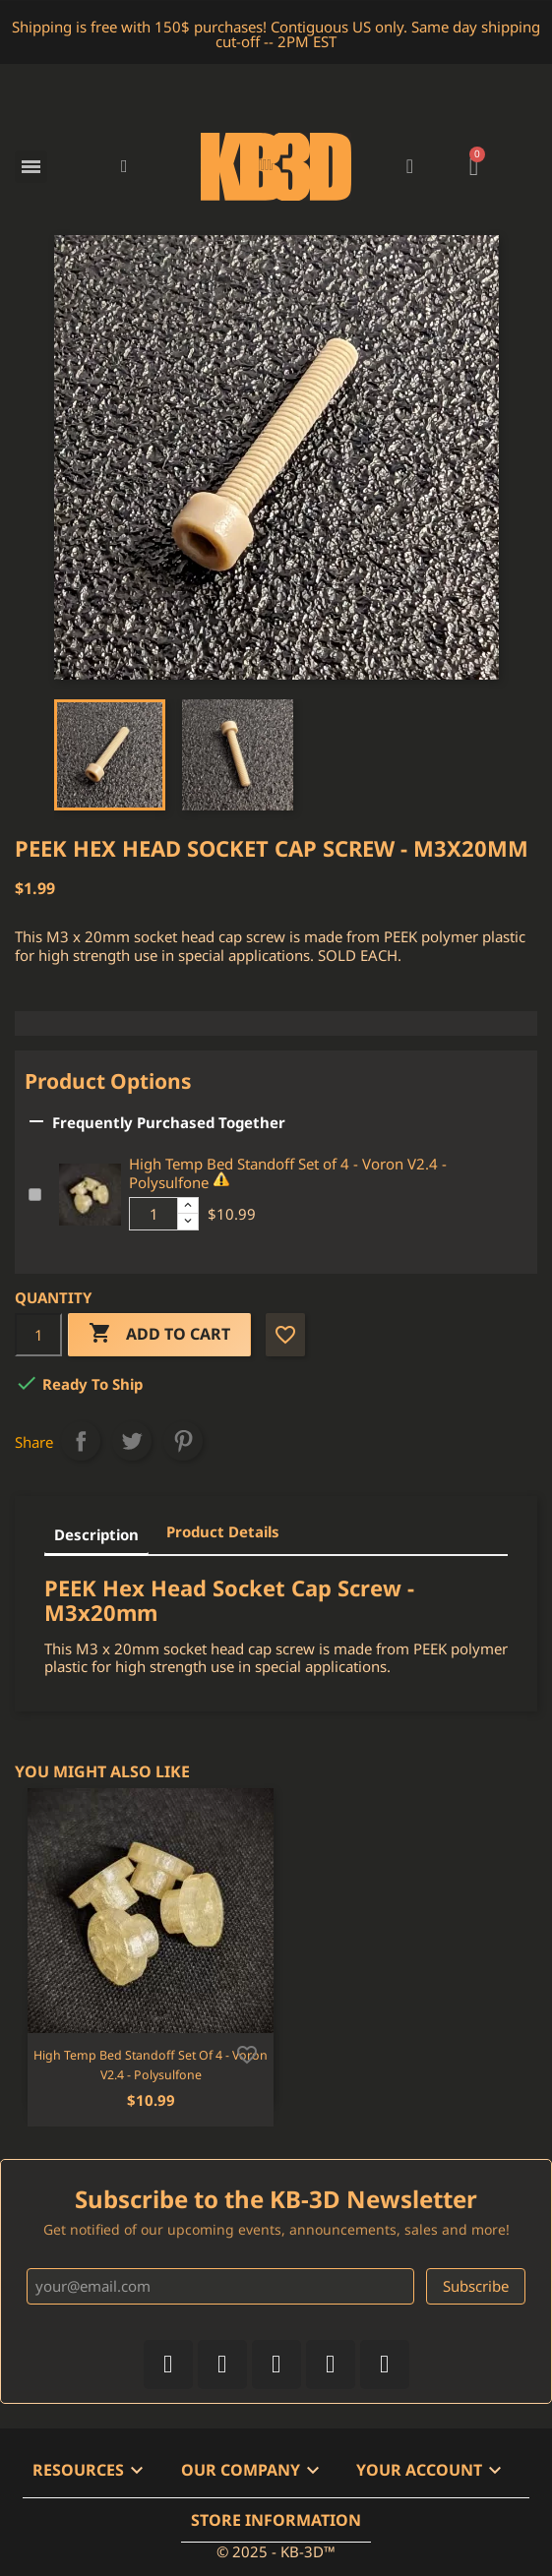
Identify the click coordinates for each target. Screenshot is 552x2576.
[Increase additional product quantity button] (188, 1206)
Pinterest (183, 1441)
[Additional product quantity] (153, 1213)
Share (80, 1441)
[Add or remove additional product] (35, 1194)
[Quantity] (38, 1334)
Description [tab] (96, 1534)
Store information (276, 2520)
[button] (124, 166)
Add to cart (159, 1334)
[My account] (410, 166)
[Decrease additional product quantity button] (188, 1221)
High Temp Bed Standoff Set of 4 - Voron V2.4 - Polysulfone (288, 1173)
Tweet (132, 1441)
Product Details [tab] (222, 1531)
